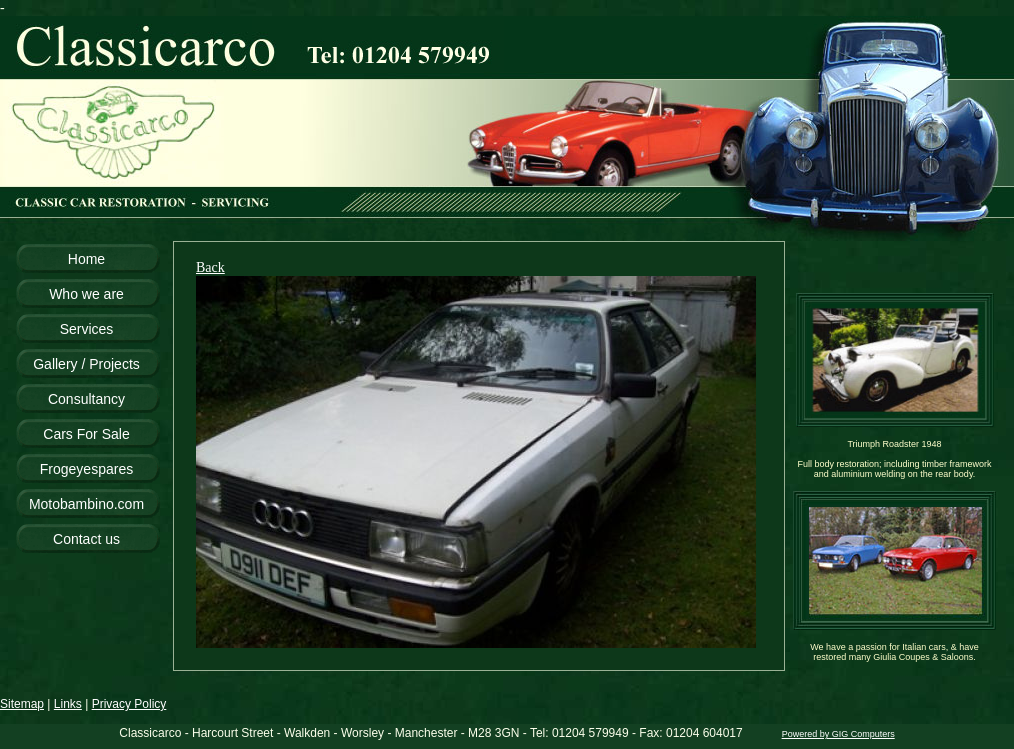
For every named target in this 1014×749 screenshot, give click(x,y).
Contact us (86, 539)
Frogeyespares (86, 469)
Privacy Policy (129, 704)
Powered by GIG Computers (838, 734)
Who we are (86, 294)
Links (68, 704)
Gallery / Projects (86, 364)
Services (87, 329)
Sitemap (22, 704)
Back (210, 267)
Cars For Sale (86, 434)
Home (86, 259)
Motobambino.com (86, 504)
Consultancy (86, 399)
